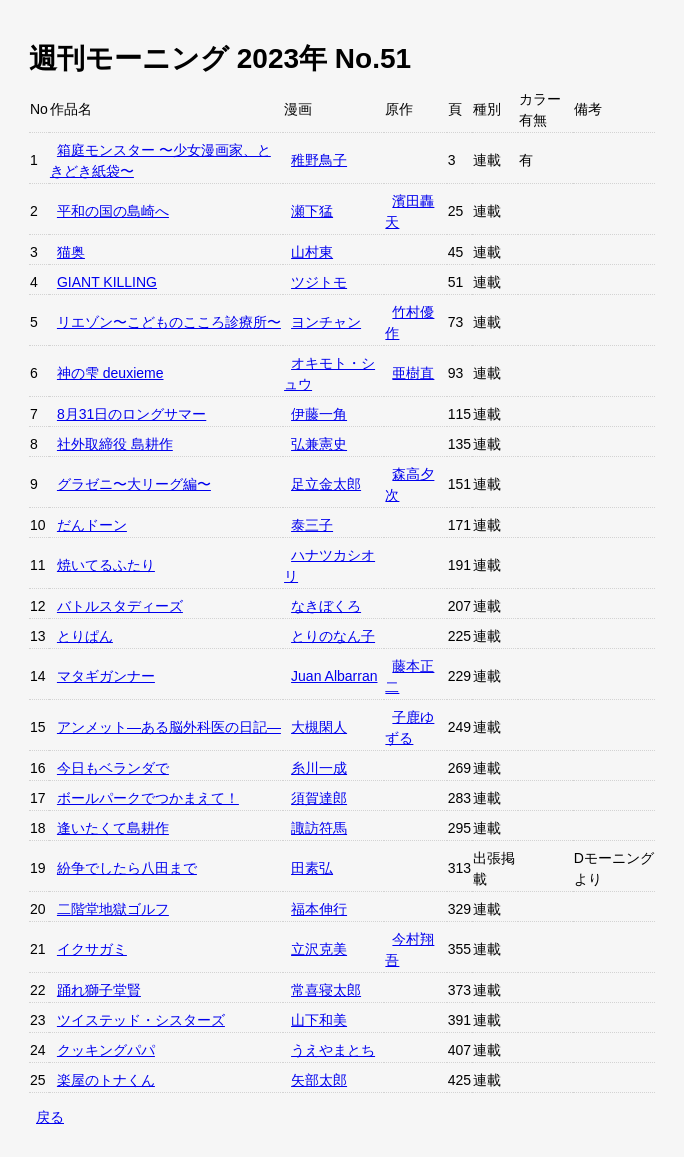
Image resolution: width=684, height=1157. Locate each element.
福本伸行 (319, 909)
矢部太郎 (319, 1080)
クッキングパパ (106, 1050)
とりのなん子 (333, 636)
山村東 (312, 252)
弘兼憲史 (319, 444)
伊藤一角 (319, 414)
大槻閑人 (319, 727)
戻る (50, 1117)
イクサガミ (92, 949)
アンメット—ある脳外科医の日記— (169, 727)
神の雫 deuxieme (110, 373)
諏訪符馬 (319, 828)
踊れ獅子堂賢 (99, 990)
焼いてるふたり (106, 565)
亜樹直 (413, 373)
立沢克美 (319, 949)
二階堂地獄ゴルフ (113, 909)
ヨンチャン (326, 322)
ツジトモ (319, 282)
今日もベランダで (113, 768)
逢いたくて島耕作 (113, 828)
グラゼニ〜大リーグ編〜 (134, 484)
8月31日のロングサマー (131, 414)
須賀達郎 (319, 798)
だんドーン (92, 525)
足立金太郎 (326, 484)
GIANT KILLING (107, 282)
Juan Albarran (334, 676)
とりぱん (85, 636)
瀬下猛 (312, 211)
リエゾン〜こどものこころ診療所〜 (169, 322)
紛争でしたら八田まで (127, 868)
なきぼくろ (326, 606)
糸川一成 (319, 768)
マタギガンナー (106, 676)
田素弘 (312, 868)
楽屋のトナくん (106, 1080)
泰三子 (312, 525)
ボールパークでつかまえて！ (148, 798)
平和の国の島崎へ (113, 211)
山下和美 (319, 1020)
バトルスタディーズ (120, 606)
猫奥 (71, 252)
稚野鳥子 (319, 160)
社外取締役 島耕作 (115, 444)
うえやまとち (333, 1050)
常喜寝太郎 (326, 990)
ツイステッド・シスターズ (141, 1020)
